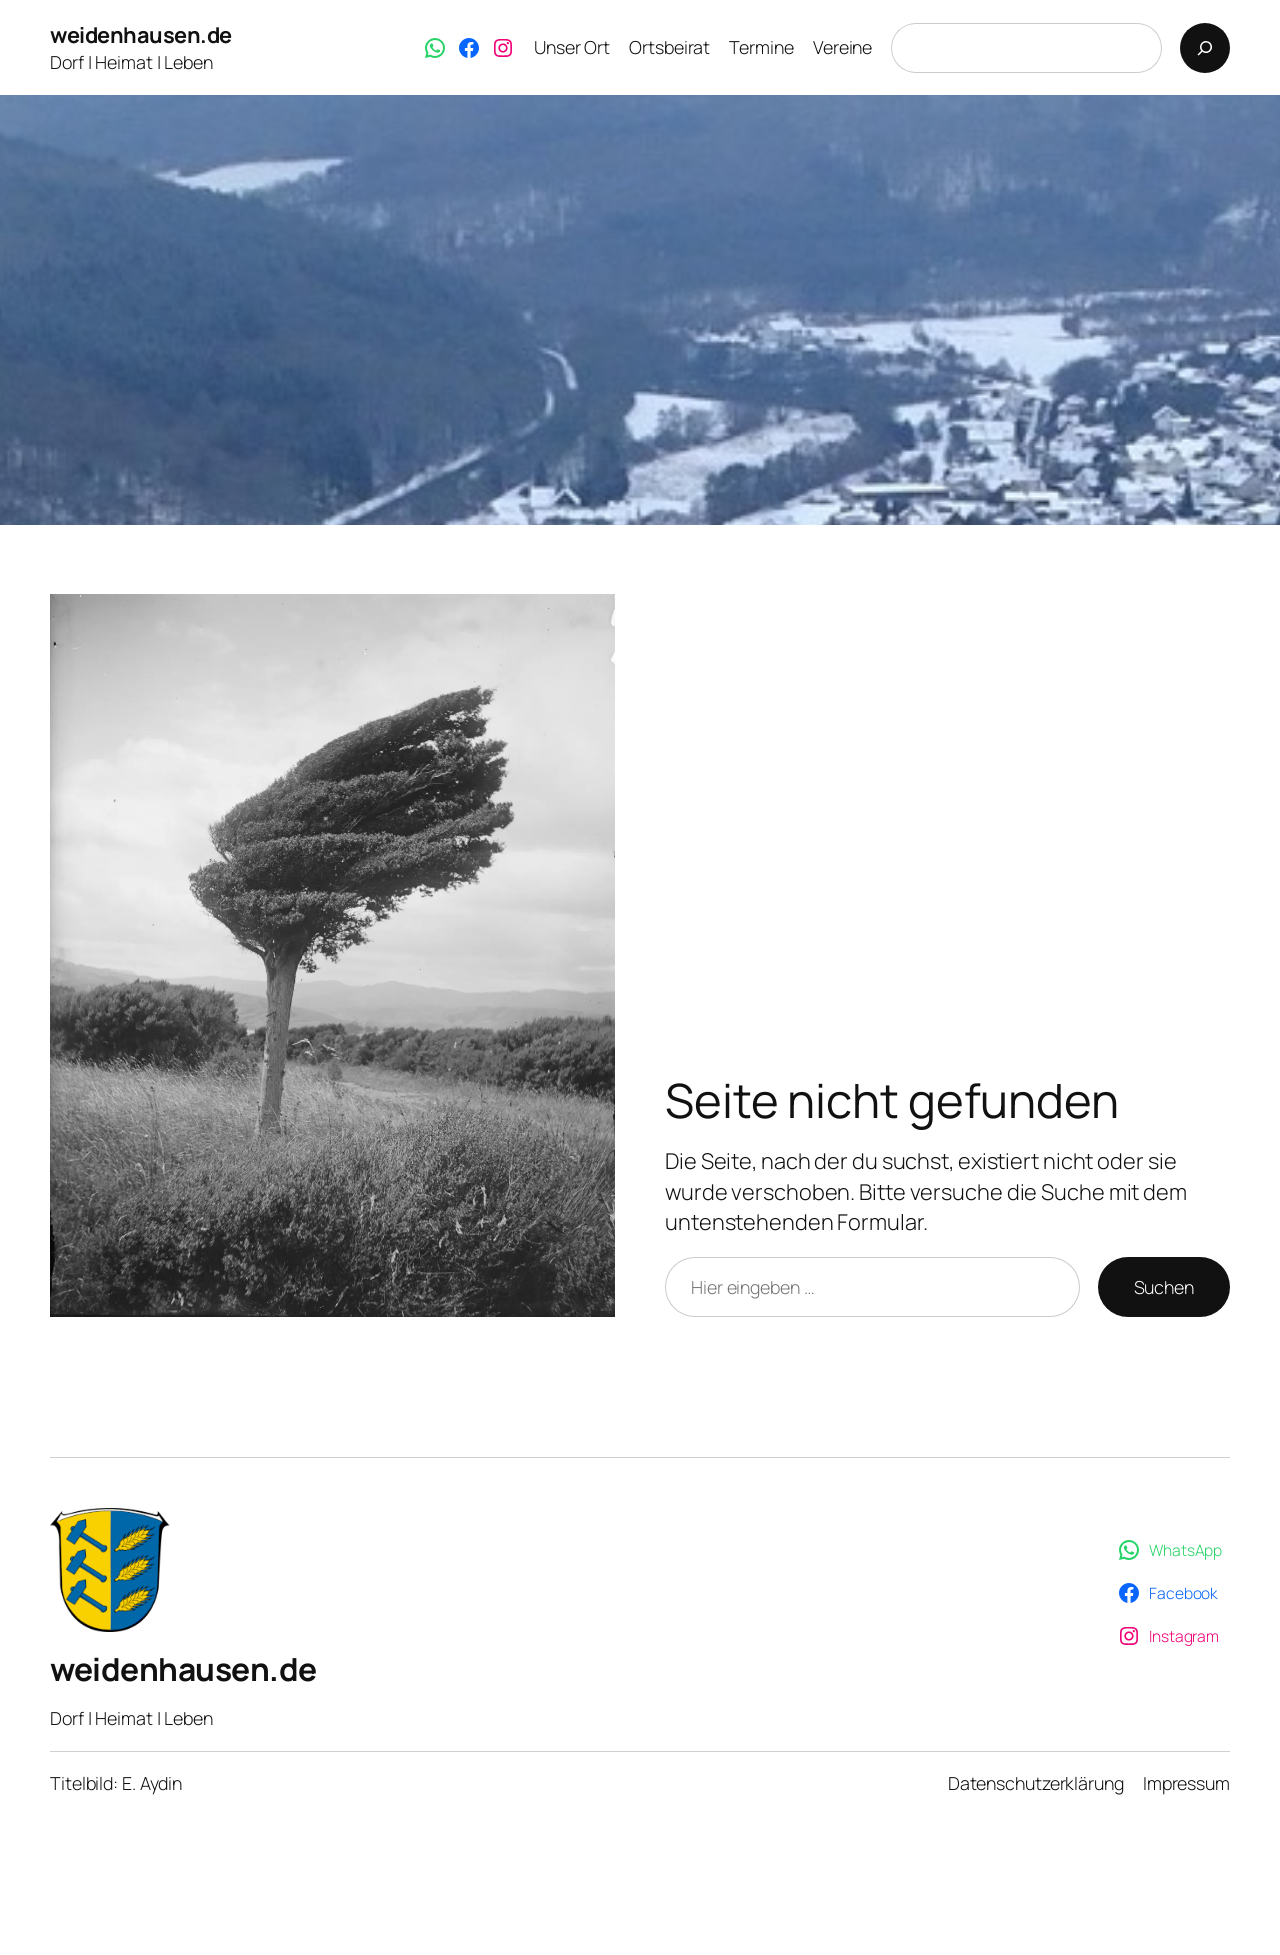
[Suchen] (1205, 48)
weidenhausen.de (141, 35)
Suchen (1164, 1287)
